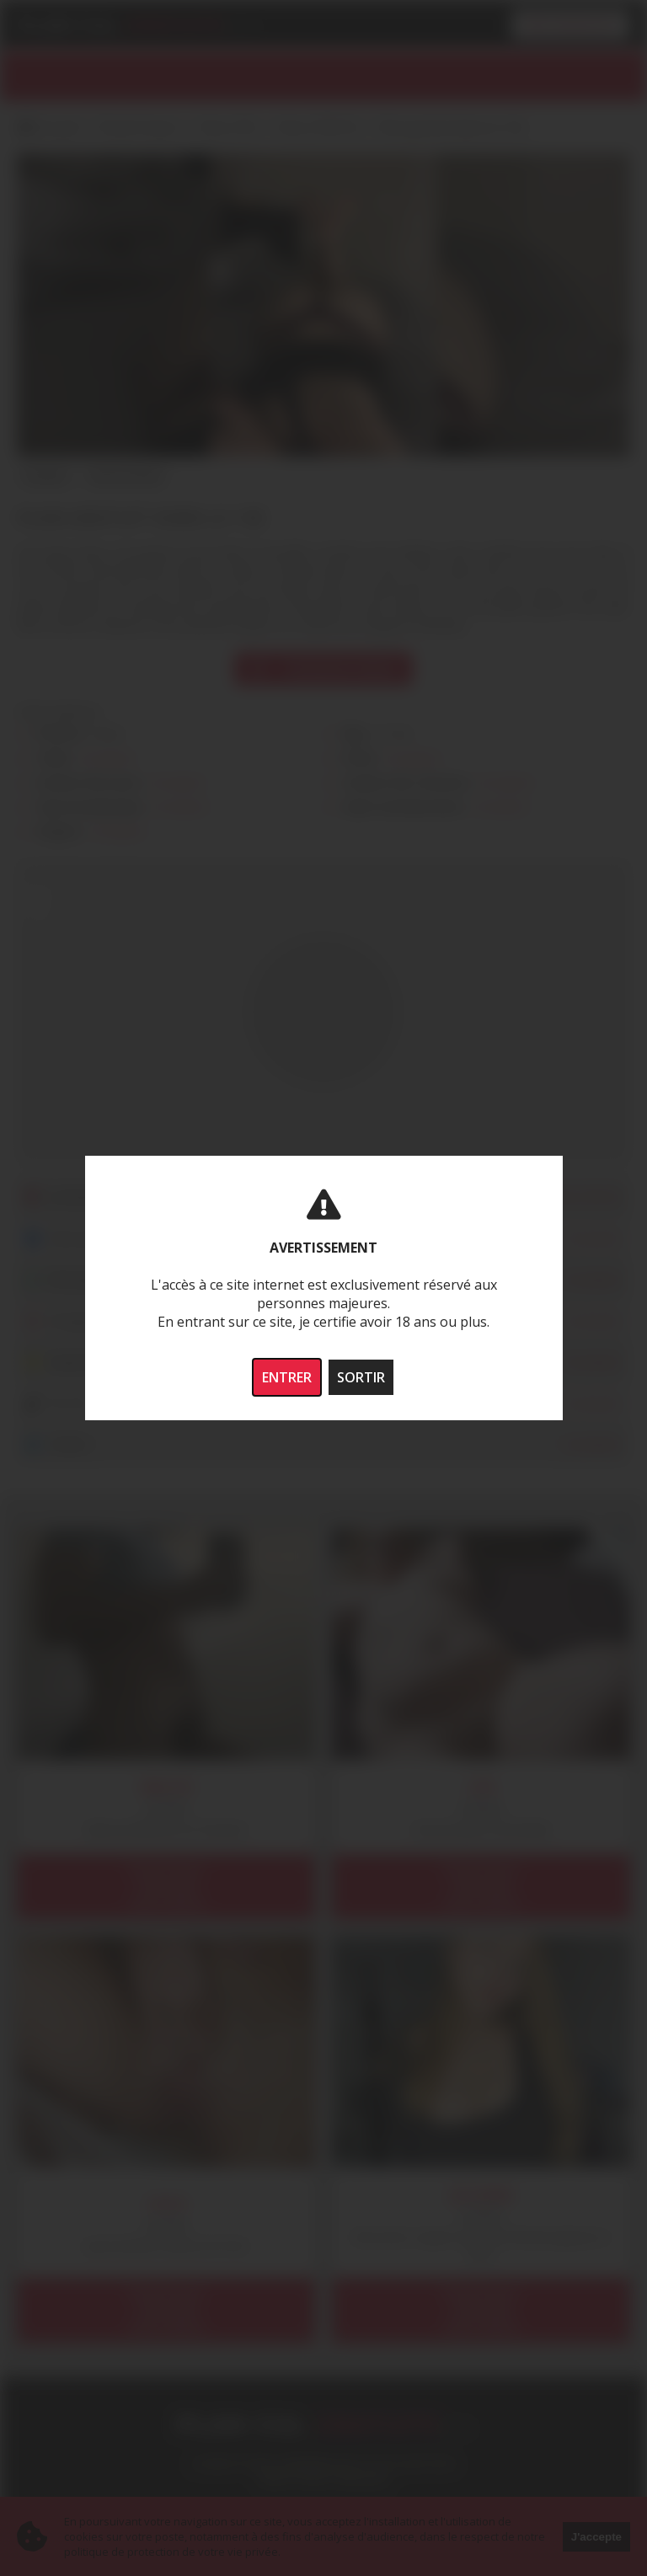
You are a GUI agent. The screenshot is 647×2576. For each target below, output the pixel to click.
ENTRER (287, 1377)
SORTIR (361, 1377)
